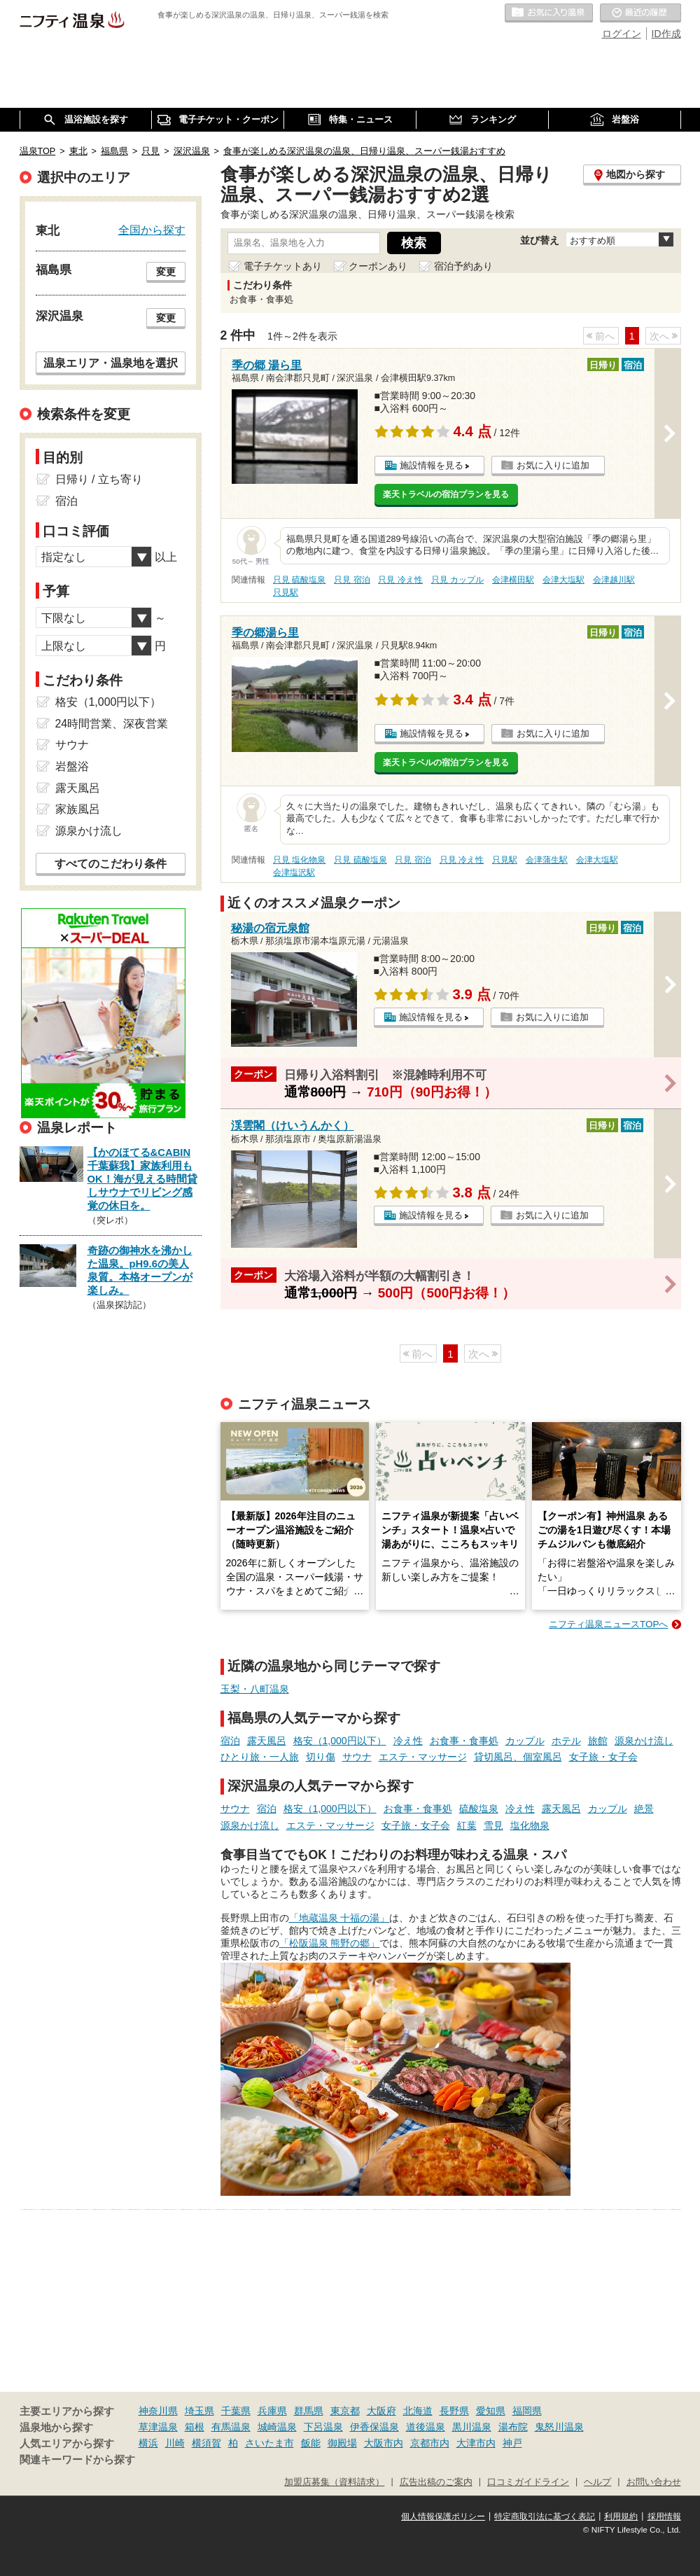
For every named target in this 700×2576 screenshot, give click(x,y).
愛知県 (490, 2410)
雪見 (493, 1825)
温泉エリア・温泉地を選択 (110, 362)
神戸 (512, 2443)
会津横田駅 (513, 580)
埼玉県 (199, 2410)
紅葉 (467, 1825)
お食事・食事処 (464, 1740)
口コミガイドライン (528, 2482)
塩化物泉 (530, 1825)
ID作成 (666, 33)
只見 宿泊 (352, 580)
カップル (525, 1740)
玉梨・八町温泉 (254, 1688)
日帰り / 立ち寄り (99, 479)
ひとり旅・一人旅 (259, 1756)
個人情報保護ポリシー (443, 2516)
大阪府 (381, 2410)
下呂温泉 (323, 2426)
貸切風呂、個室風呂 (518, 1756)
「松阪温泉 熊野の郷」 (329, 1943)
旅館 (598, 1740)
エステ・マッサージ (423, 1756)
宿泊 (230, 1740)
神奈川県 (158, 2410)
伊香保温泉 (374, 2426)
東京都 (345, 2410)
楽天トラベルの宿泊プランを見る (446, 494)
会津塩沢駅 (294, 872)
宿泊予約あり (463, 266)
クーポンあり (378, 266)
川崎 (175, 2443)
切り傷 (320, 1756)
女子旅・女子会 (603, 1756)
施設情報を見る (431, 465)
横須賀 (206, 2443)
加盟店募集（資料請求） (334, 2482)
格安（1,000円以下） (339, 1740)
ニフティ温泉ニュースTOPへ (608, 1624)
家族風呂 (77, 809)
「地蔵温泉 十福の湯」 (339, 1917)
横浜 (148, 2443)
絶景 (644, 1808)
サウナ (357, 1756)
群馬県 (308, 2410)
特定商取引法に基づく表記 (544, 2516)
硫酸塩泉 (478, 1808)
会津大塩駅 (563, 580)
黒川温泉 (471, 2426)
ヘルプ (597, 2482)
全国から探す (152, 229)
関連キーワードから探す (77, 2459)
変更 (166, 271)
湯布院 (513, 2426)
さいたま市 (269, 2443)
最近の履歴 (640, 13)
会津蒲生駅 (547, 860)
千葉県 (236, 2410)
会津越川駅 (614, 580)
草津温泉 (158, 2426)
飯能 (311, 2443)
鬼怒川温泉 (559, 2426)
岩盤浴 (72, 766)
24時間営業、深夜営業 (112, 724)
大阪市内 (383, 2443)
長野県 (454, 2410)
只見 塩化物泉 (299, 860)
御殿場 (342, 2443)
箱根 (194, 2426)
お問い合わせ (653, 2482)
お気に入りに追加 (553, 465)
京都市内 (429, 2443)
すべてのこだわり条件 (111, 864)
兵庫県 (272, 2410)
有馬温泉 (231, 2426)
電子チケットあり (283, 266)
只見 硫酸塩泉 (299, 580)
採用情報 (664, 2516)
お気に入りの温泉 (549, 13)
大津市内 (476, 2443)
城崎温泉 (277, 2426)
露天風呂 (266, 1740)
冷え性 (408, 1740)
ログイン (621, 33)
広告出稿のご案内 (436, 2482)
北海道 (418, 2410)
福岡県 (527, 2410)
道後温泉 (425, 2426)
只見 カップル (457, 580)
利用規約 (621, 2516)
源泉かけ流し (644, 1740)
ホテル (566, 1740)
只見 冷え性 (400, 580)
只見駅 (285, 592)
